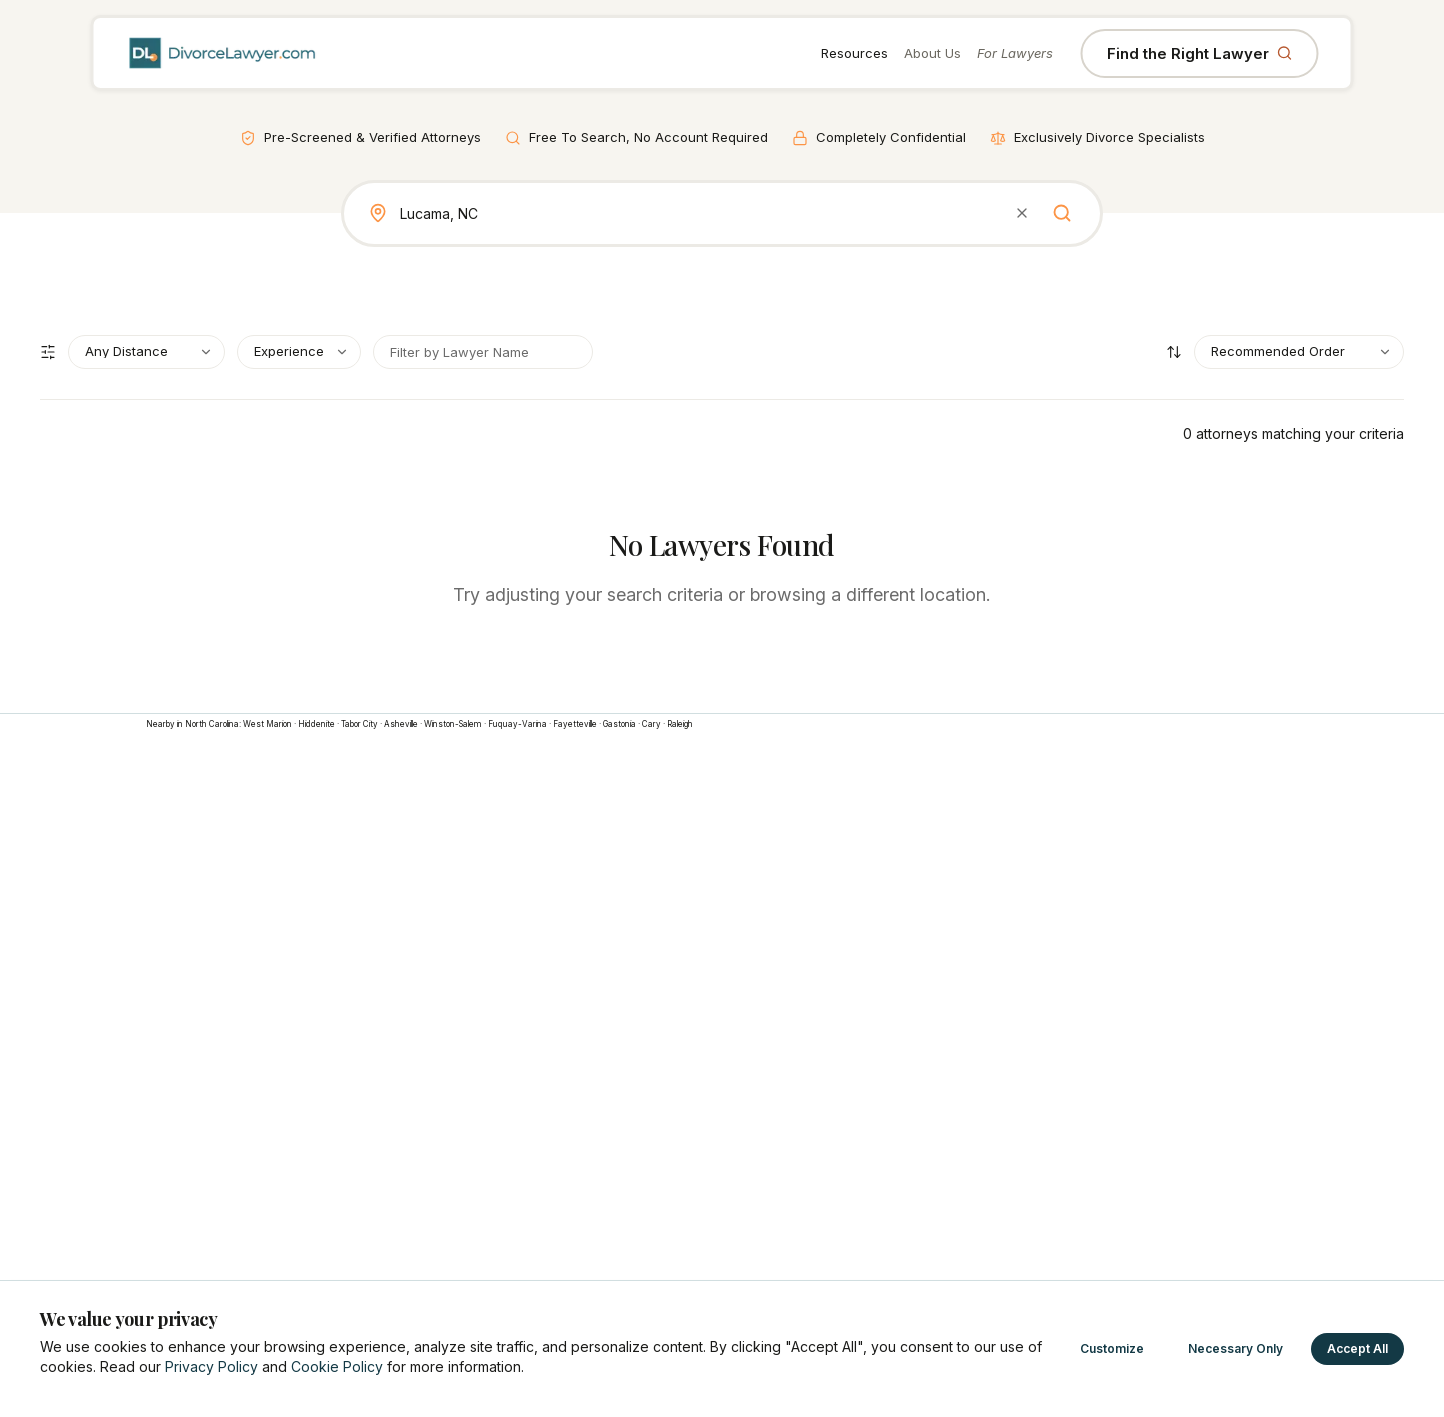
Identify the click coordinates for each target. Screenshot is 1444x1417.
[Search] (1062, 213)
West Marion (267, 724)
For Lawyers (1015, 53)
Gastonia (619, 724)
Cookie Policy (337, 1366)
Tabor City (359, 724)
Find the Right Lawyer (1200, 53)
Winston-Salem (453, 724)
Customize (1112, 1348)
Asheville (401, 724)
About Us (932, 53)
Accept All (1357, 1348)
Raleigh (680, 724)
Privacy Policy (211, 1366)
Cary (651, 724)
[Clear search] (1022, 213)
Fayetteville (575, 724)
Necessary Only (1235, 1348)
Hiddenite (316, 724)
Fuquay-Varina (517, 724)
